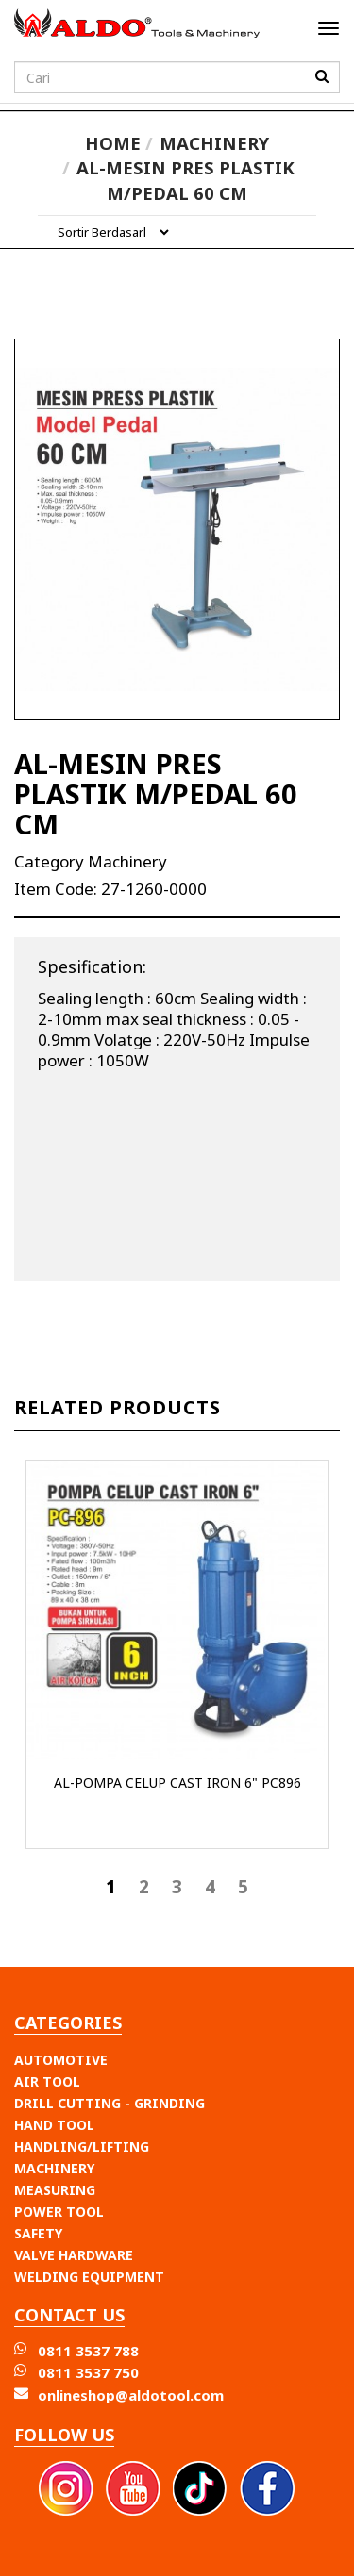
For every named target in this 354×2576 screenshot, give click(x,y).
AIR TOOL (47, 2081)
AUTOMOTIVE (61, 2060)
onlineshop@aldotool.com (131, 2395)
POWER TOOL (59, 2212)
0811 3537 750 (88, 2372)
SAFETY (38, 2233)
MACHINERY (54, 2168)
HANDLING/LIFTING (81, 2146)
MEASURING (54, 2190)
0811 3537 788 (88, 2350)
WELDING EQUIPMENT (89, 2277)
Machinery (214, 143)
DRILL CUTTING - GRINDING (109, 2103)
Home (113, 143)
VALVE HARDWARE (73, 2255)
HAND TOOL (54, 2125)
